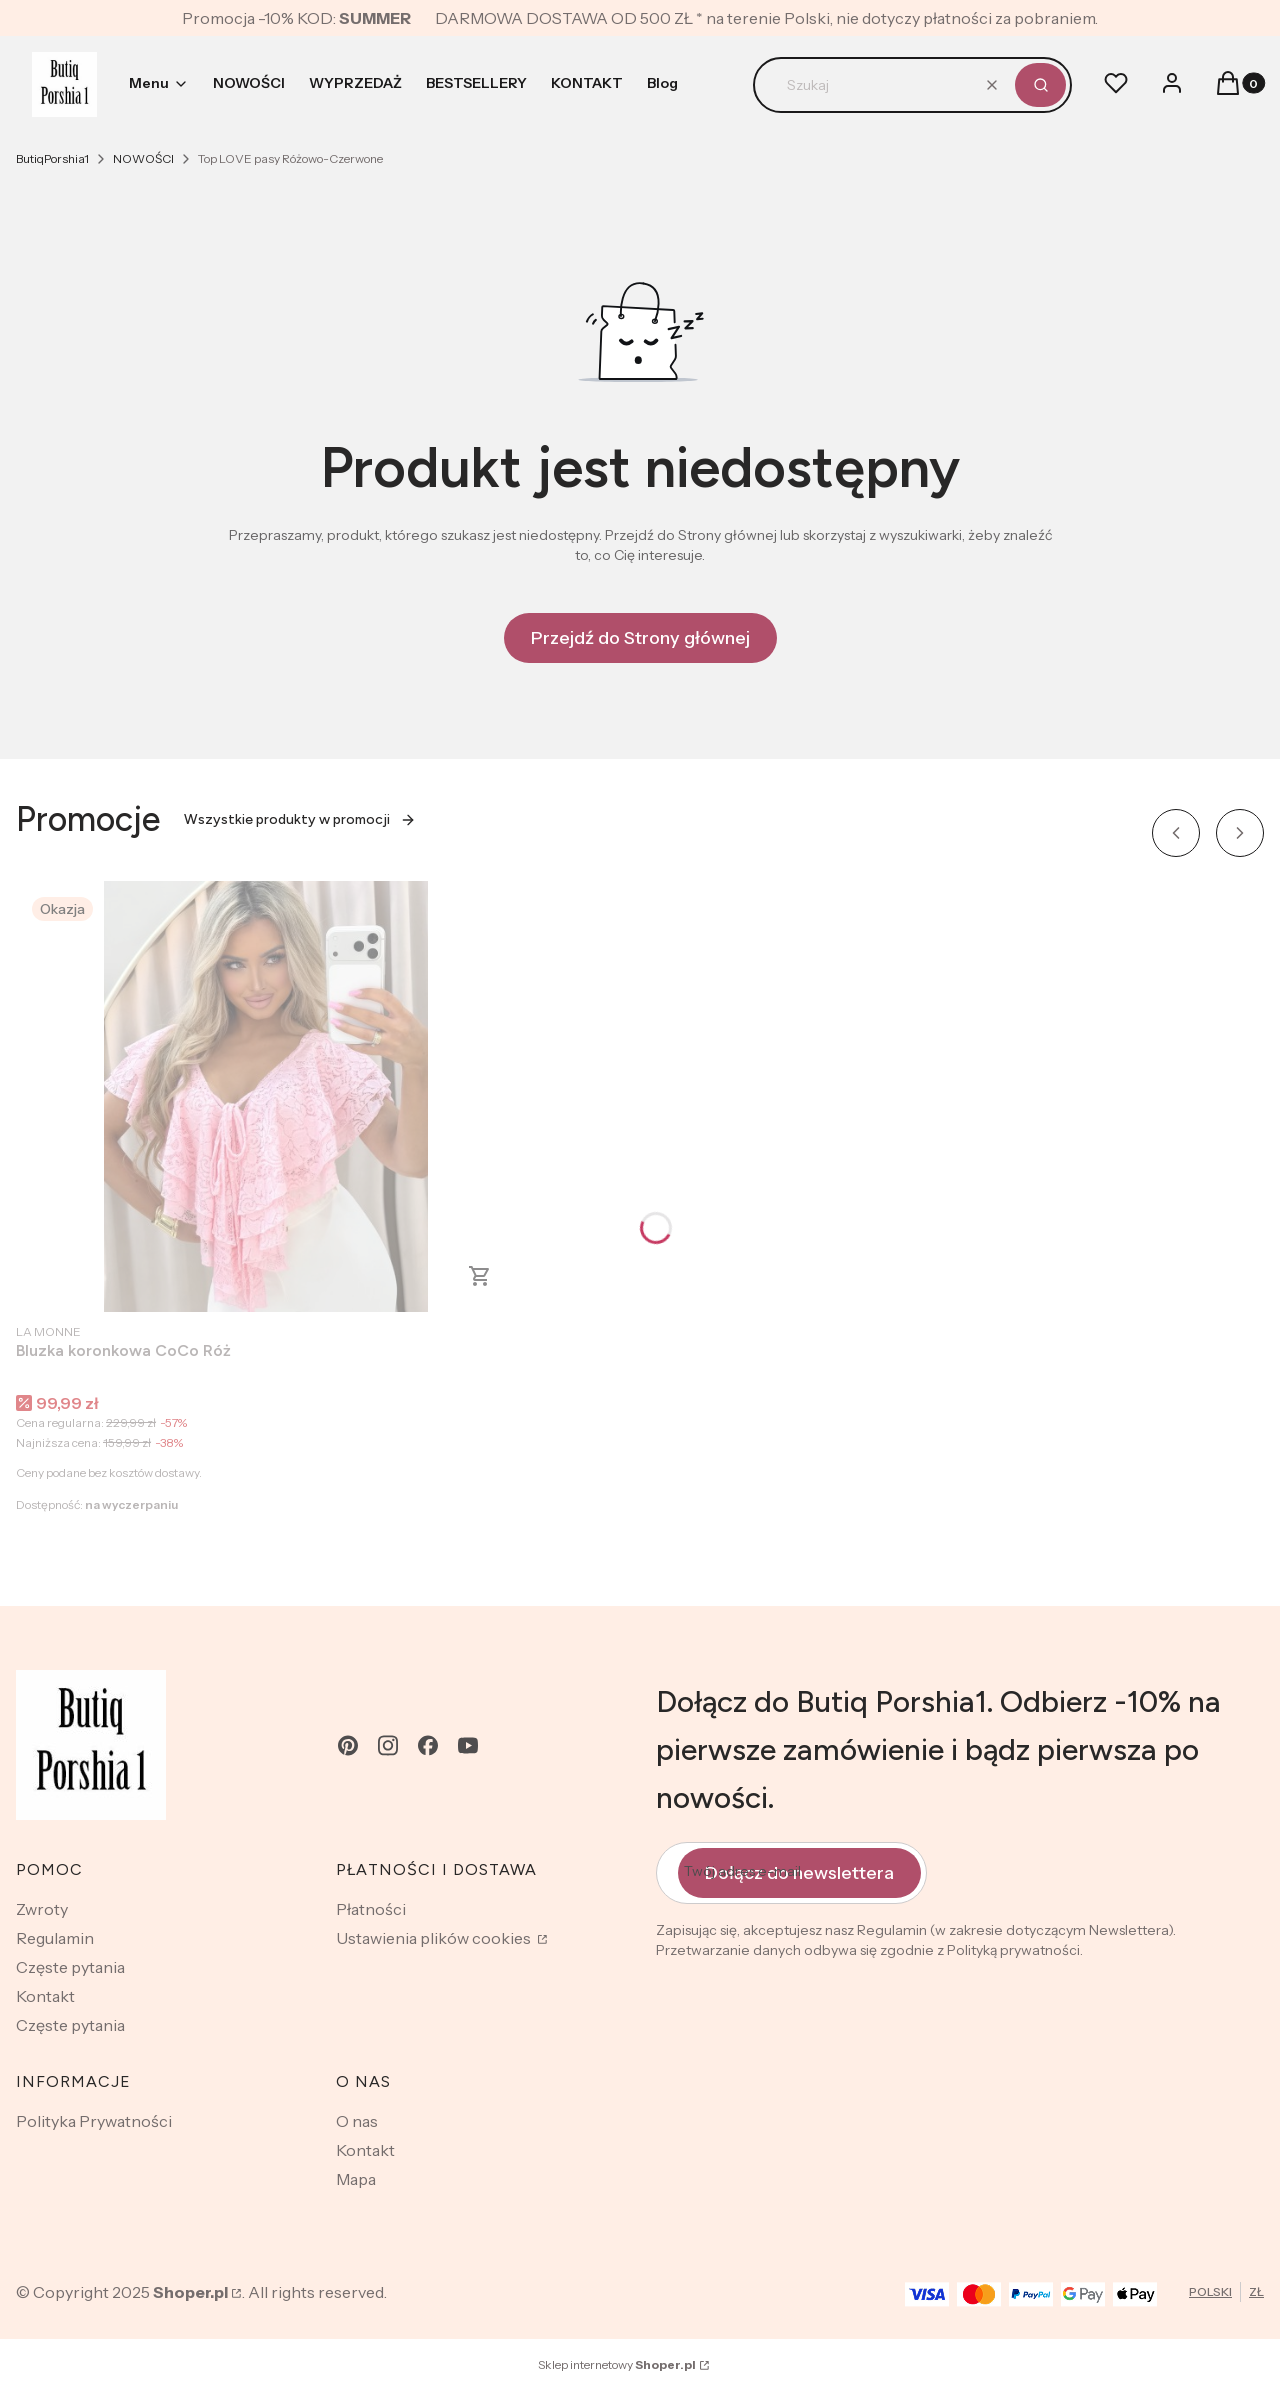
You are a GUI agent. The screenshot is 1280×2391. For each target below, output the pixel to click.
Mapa (356, 2179)
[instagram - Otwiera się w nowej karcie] (388, 1745)
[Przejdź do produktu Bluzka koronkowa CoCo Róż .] (266, 1096)
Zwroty (42, 1909)
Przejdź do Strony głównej (640, 638)
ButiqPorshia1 (52, 158)
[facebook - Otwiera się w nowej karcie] (428, 1745)
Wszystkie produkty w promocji (300, 819)
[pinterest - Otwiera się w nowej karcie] (348, 1745)
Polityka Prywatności (94, 2121)
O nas (357, 2121)
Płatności (371, 1909)
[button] (1040, 85)
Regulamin (55, 1938)
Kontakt (45, 1996)
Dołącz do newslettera (799, 1873)
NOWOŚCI (143, 158)
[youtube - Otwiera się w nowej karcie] (468, 1745)
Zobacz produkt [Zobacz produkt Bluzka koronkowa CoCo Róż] (480, 1276)
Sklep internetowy (617, 2364)
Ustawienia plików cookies (435, 1938)
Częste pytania (70, 1967)
